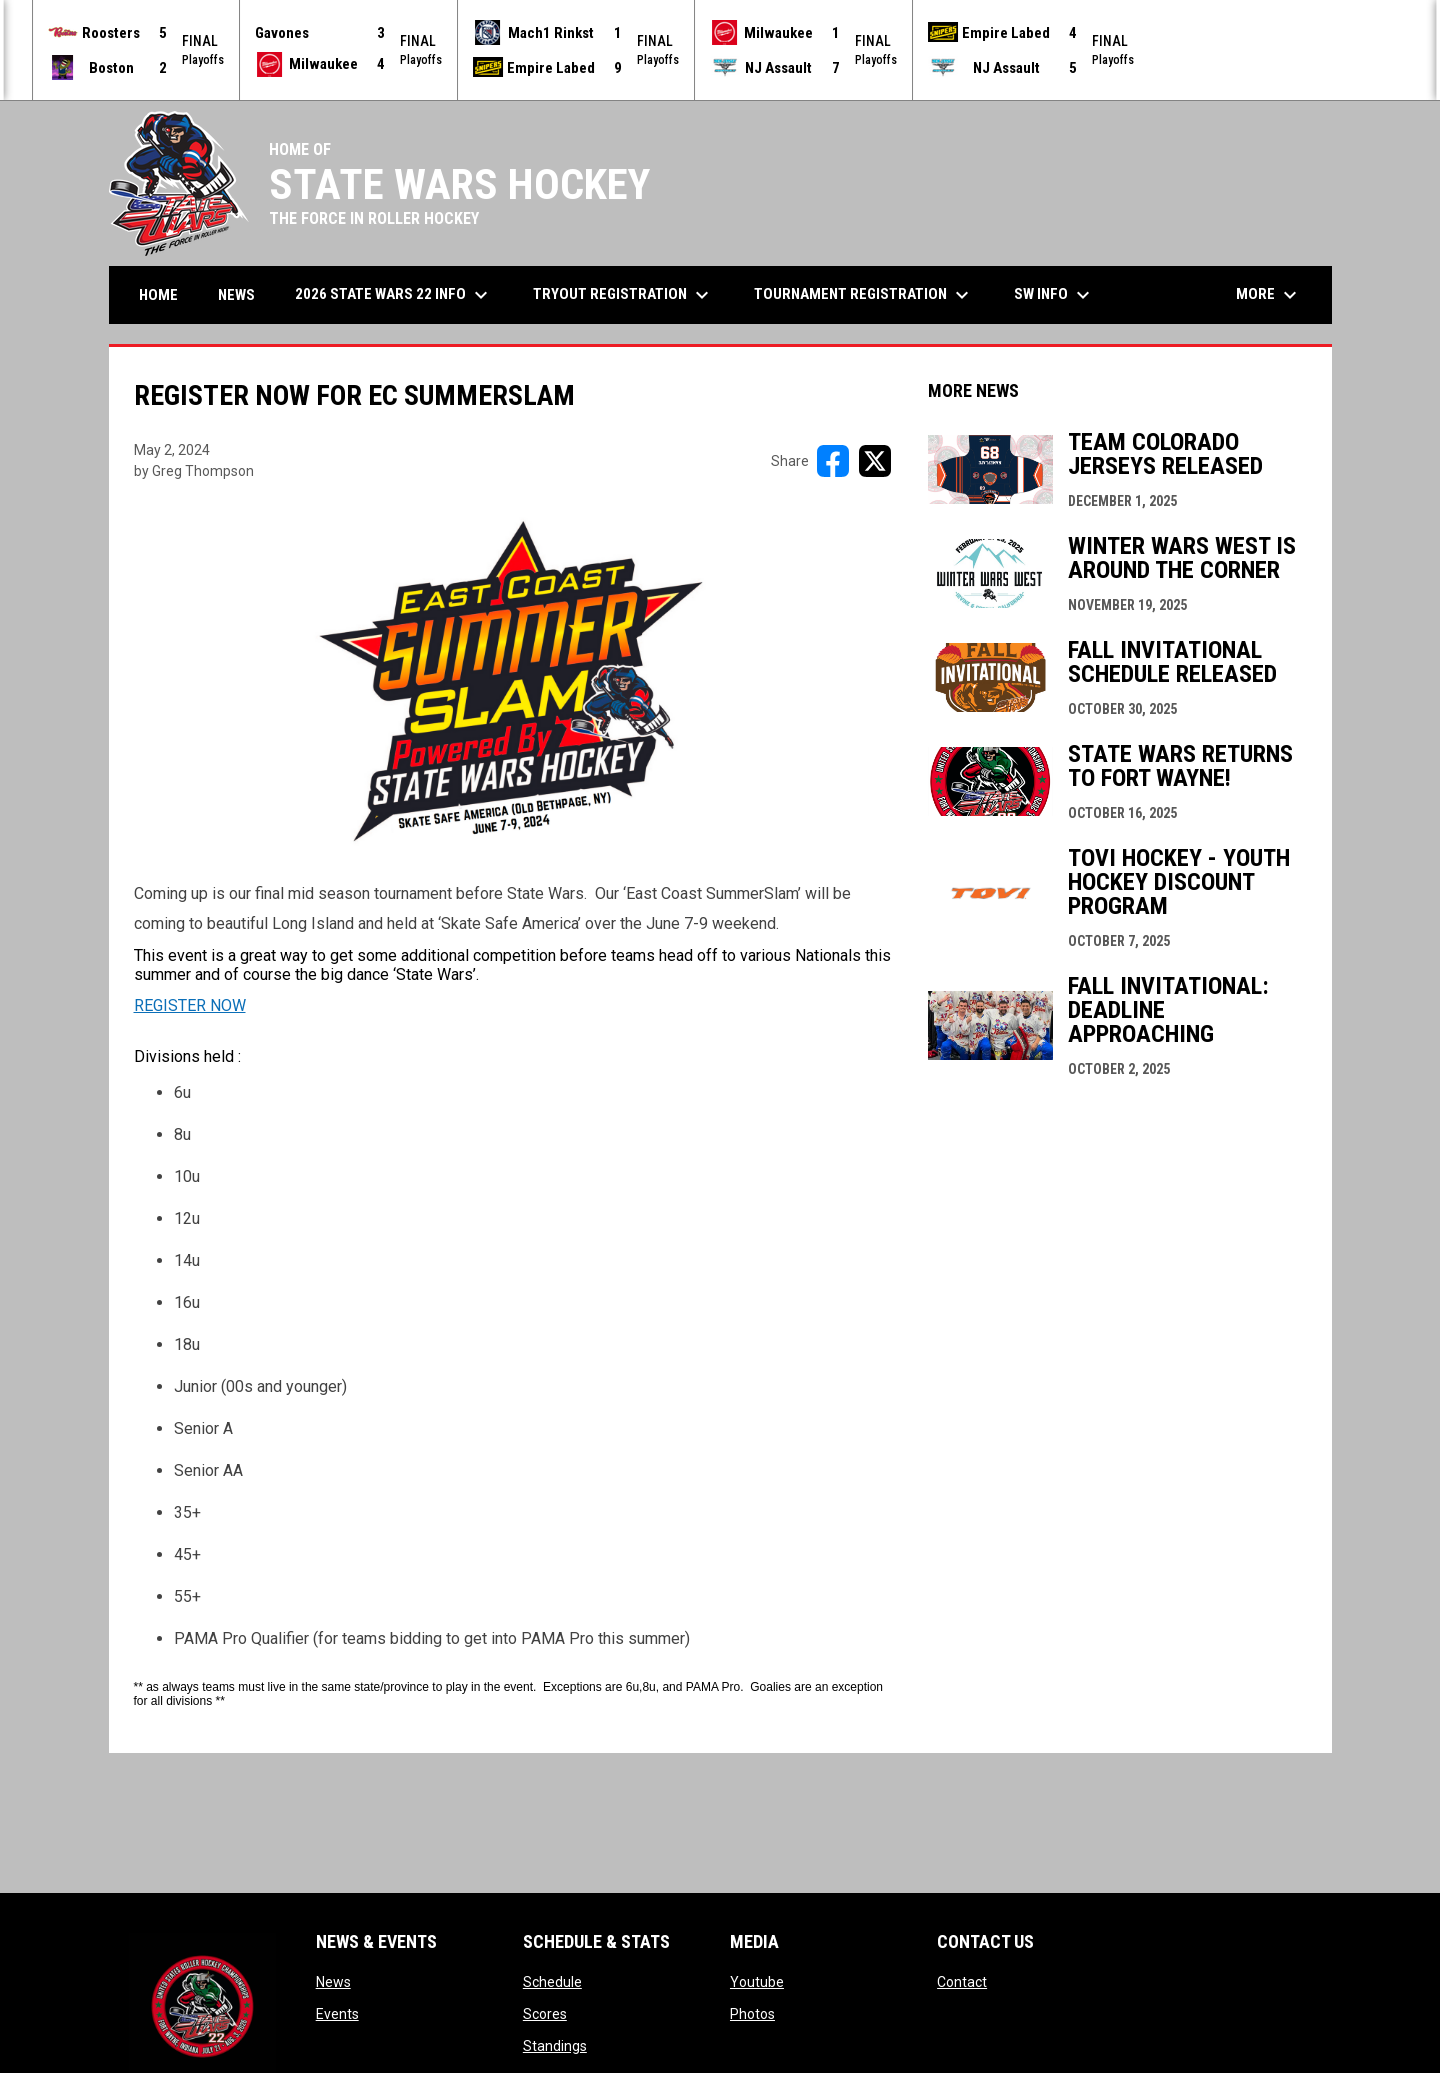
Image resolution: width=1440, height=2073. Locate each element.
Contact (962, 1981)
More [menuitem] (1269, 294)
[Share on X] (875, 460)
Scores (545, 2013)
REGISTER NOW (190, 1004)
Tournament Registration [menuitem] (864, 294)
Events (337, 2013)
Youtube (757, 1981)
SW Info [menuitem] (1054, 294)
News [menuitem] (236, 294)
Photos (752, 2013)
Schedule (552, 1981)
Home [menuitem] (158, 294)
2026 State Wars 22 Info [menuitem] (394, 294)
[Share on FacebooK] (833, 460)
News (333, 1981)
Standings (555, 2045)
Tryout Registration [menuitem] (623, 294)
